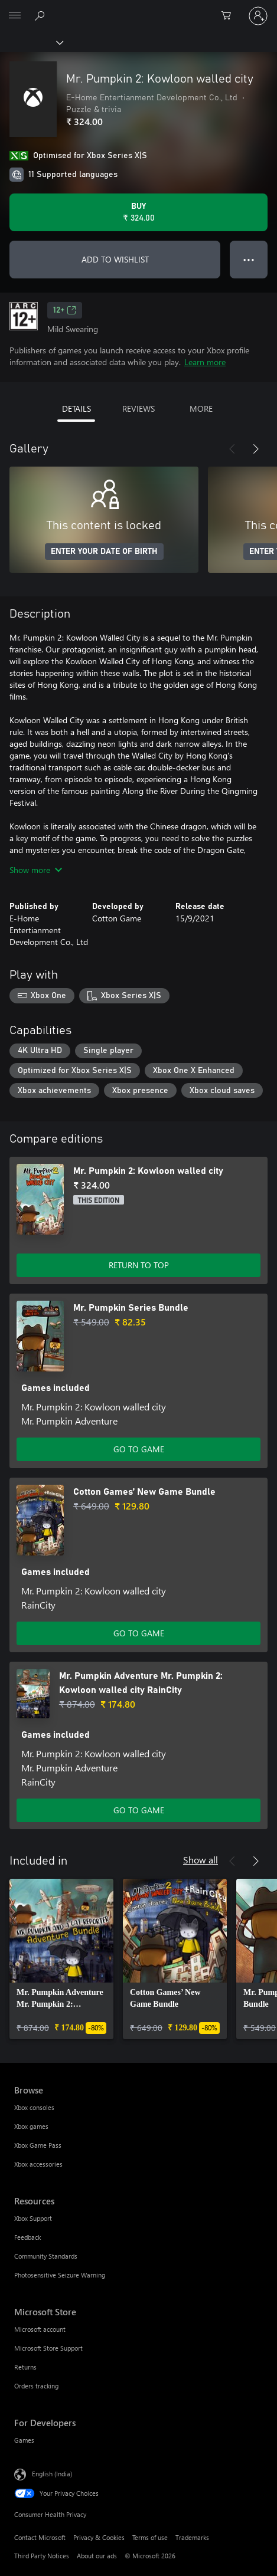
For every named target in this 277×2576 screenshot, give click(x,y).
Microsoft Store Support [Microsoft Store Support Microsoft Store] (48, 2348)
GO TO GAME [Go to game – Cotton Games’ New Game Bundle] (138, 1633)
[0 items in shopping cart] (230, 16)
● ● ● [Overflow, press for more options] (249, 259)
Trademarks (192, 2537)
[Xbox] (31, 42)
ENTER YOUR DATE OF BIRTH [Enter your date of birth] (104, 551)
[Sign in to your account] (258, 16)
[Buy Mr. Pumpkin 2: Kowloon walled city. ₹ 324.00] (138, 212)
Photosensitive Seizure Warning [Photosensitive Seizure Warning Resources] (59, 2275)
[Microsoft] (138, 9)
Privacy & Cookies (99, 2537)
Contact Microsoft (40, 2537)
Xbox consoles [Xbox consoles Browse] (34, 2107)
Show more (35, 869)
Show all (200, 1859)
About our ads (97, 2555)
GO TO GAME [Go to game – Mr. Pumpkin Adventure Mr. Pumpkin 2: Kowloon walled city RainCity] (138, 1810)
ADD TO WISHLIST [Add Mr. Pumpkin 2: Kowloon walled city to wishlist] (115, 259)
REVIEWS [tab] (138, 408)
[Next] (256, 449)
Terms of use (150, 2537)
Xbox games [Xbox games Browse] (31, 2126)
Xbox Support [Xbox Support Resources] (33, 2218)
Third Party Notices (41, 2555)
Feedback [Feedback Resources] (27, 2237)
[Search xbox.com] (41, 15)
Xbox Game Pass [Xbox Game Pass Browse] (37, 2145)
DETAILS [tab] (76, 408)
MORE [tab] (201, 408)
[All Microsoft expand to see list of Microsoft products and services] (15, 16)
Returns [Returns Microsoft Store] (25, 2367)
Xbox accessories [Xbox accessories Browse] (38, 2164)
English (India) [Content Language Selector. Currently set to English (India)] (52, 2473)
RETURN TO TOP (139, 1265)
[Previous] (232, 449)
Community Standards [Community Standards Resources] (45, 2256)
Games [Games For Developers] (24, 2440)
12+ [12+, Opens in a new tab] (64, 310)
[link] (61, 1959)
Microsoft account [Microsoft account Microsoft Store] (40, 2329)
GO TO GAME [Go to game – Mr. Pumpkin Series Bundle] (138, 1449)
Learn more (205, 361)
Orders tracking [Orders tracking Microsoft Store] (36, 2386)
